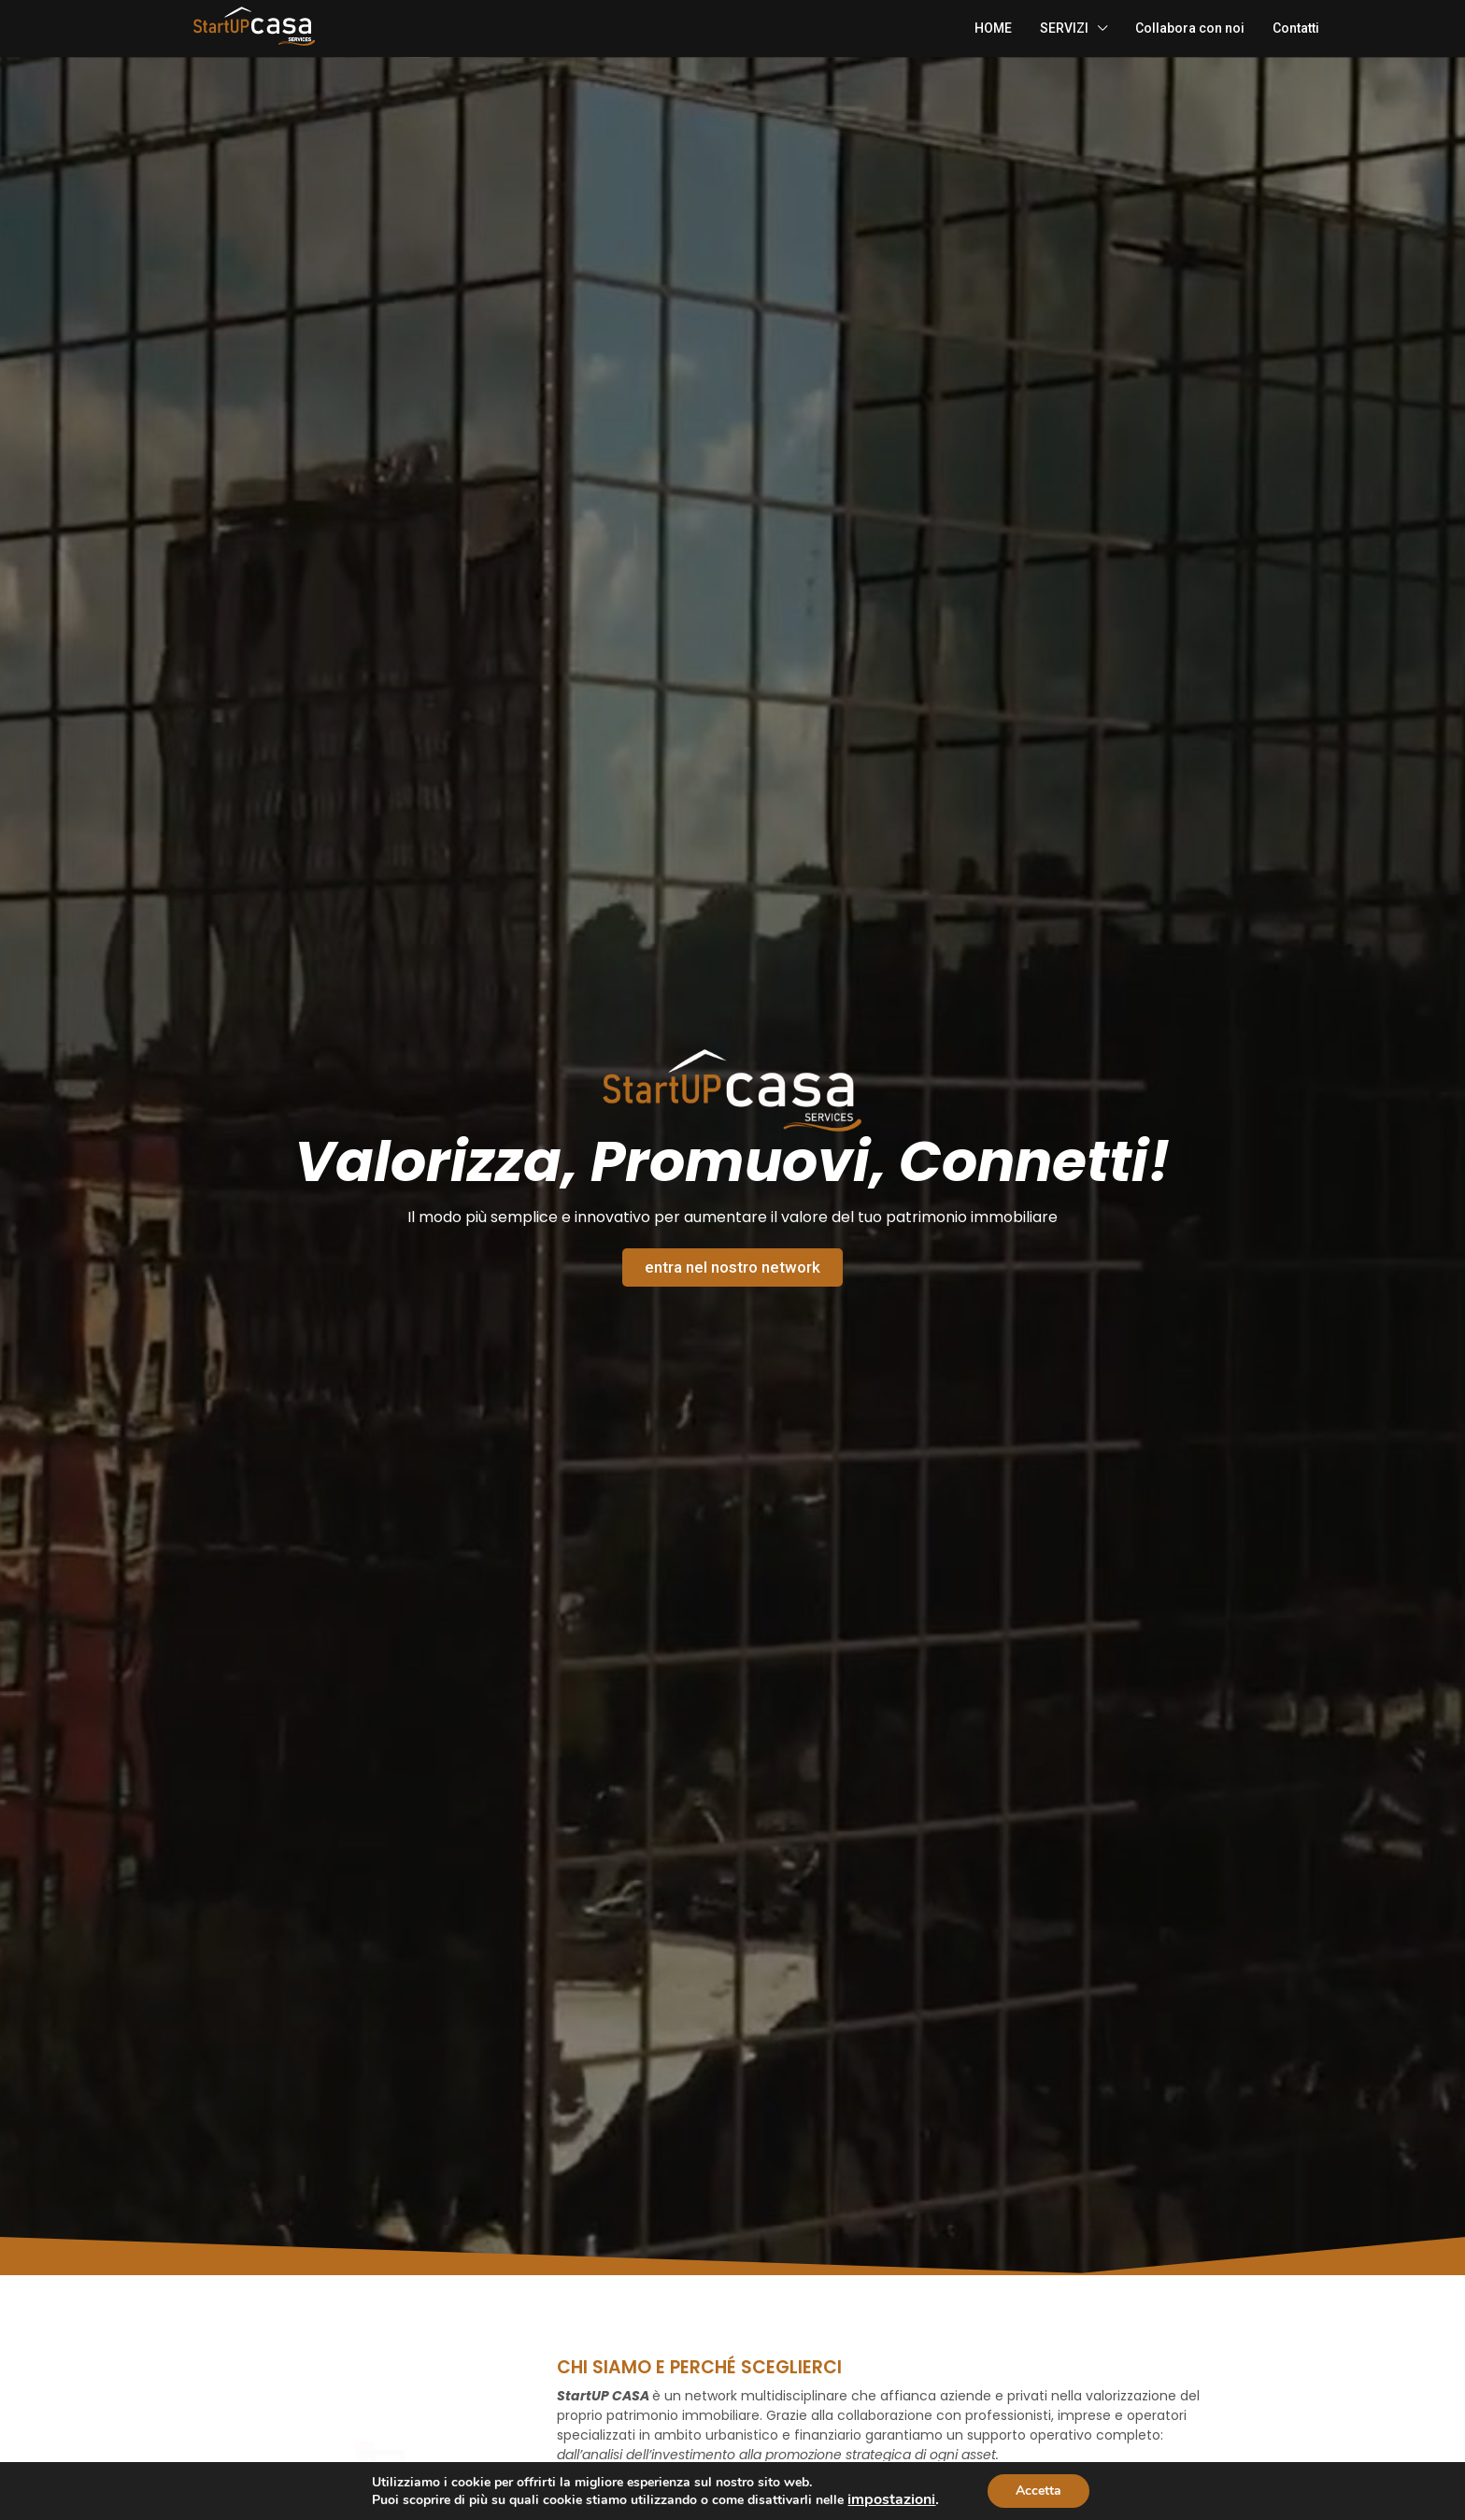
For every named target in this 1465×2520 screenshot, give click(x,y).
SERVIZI (1064, 28)
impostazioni (891, 2499)
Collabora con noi (1190, 28)
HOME (993, 28)
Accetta (1038, 2490)
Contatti (1296, 28)
